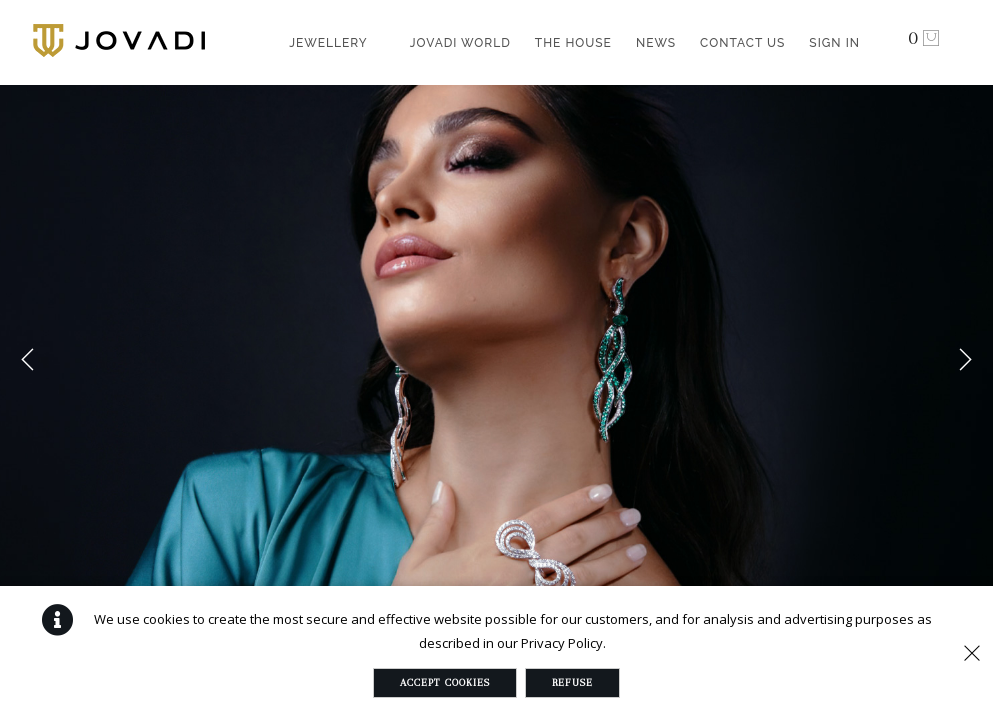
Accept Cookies (445, 682)
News (656, 43)
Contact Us (742, 43)
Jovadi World (460, 43)
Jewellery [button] (328, 43)
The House (573, 43)
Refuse (572, 682)
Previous (28, 360)
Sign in (834, 43)
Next (965, 360)
